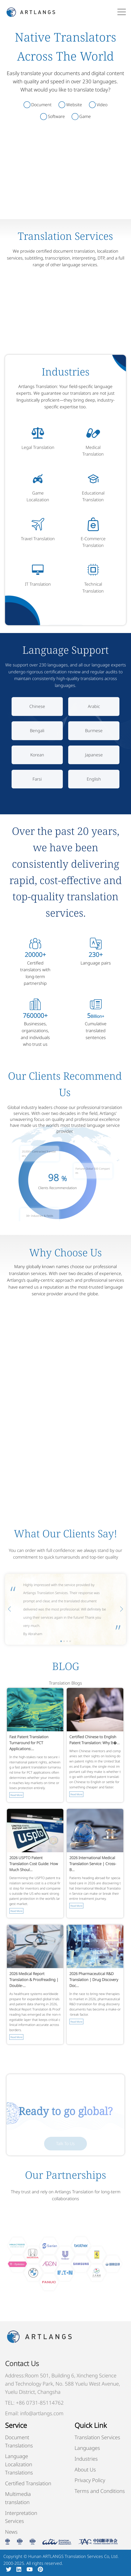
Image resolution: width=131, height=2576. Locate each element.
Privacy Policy (90, 2480)
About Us (85, 2469)
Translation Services (97, 2437)
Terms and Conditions (100, 2490)
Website (74, 105)
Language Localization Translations (19, 2464)
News (11, 2531)
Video (102, 105)
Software (56, 116)
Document (41, 105)
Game (85, 116)
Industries (86, 2458)
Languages (87, 2447)
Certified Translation (28, 2483)
